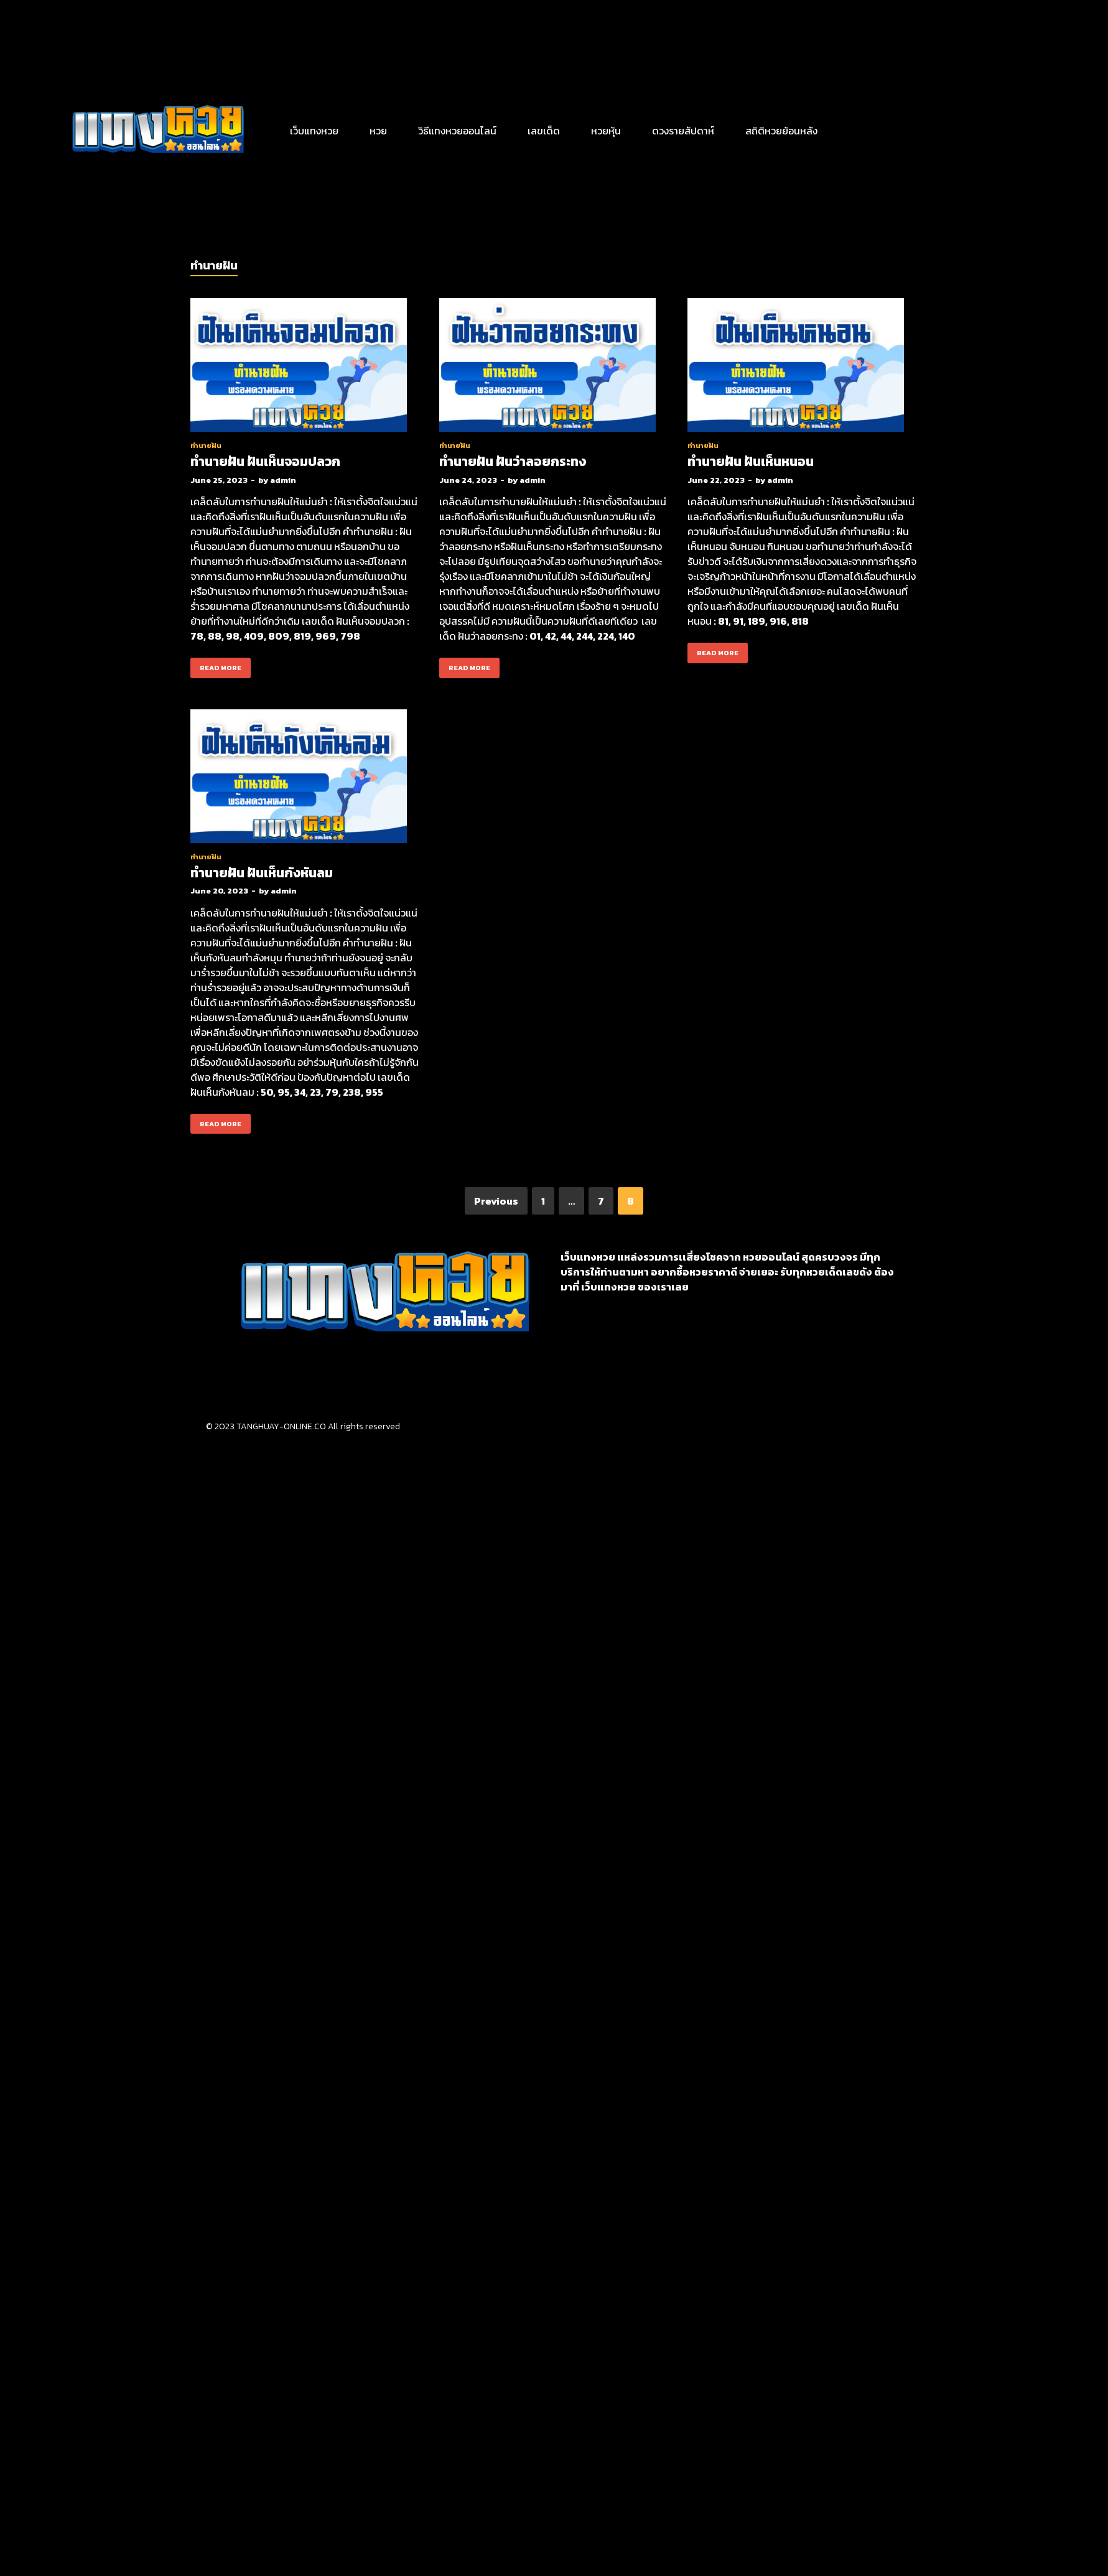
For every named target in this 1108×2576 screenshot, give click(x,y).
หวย (378, 130)
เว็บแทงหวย (314, 130)
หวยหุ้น (606, 130)
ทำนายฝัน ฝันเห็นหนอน (750, 461)
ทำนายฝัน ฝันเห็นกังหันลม (261, 872)
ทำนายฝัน (205, 445)
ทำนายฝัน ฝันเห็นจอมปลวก (265, 461)
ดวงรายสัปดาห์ (683, 130)
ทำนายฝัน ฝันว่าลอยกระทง (512, 461)
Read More (215, 665)
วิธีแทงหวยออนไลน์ (457, 130)
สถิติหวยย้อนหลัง (781, 130)
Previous (496, 1200)
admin (283, 480)
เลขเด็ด (544, 130)
